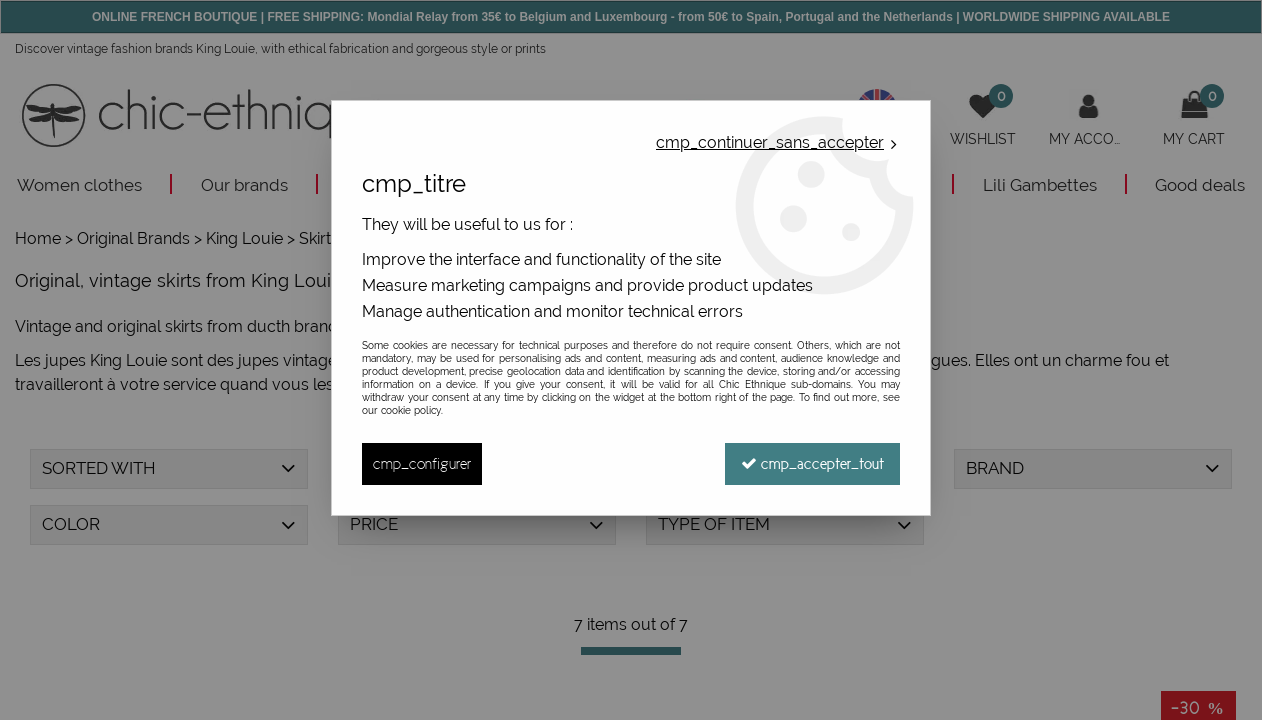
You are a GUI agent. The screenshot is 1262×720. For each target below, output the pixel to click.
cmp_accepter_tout (812, 463)
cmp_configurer (422, 463)
